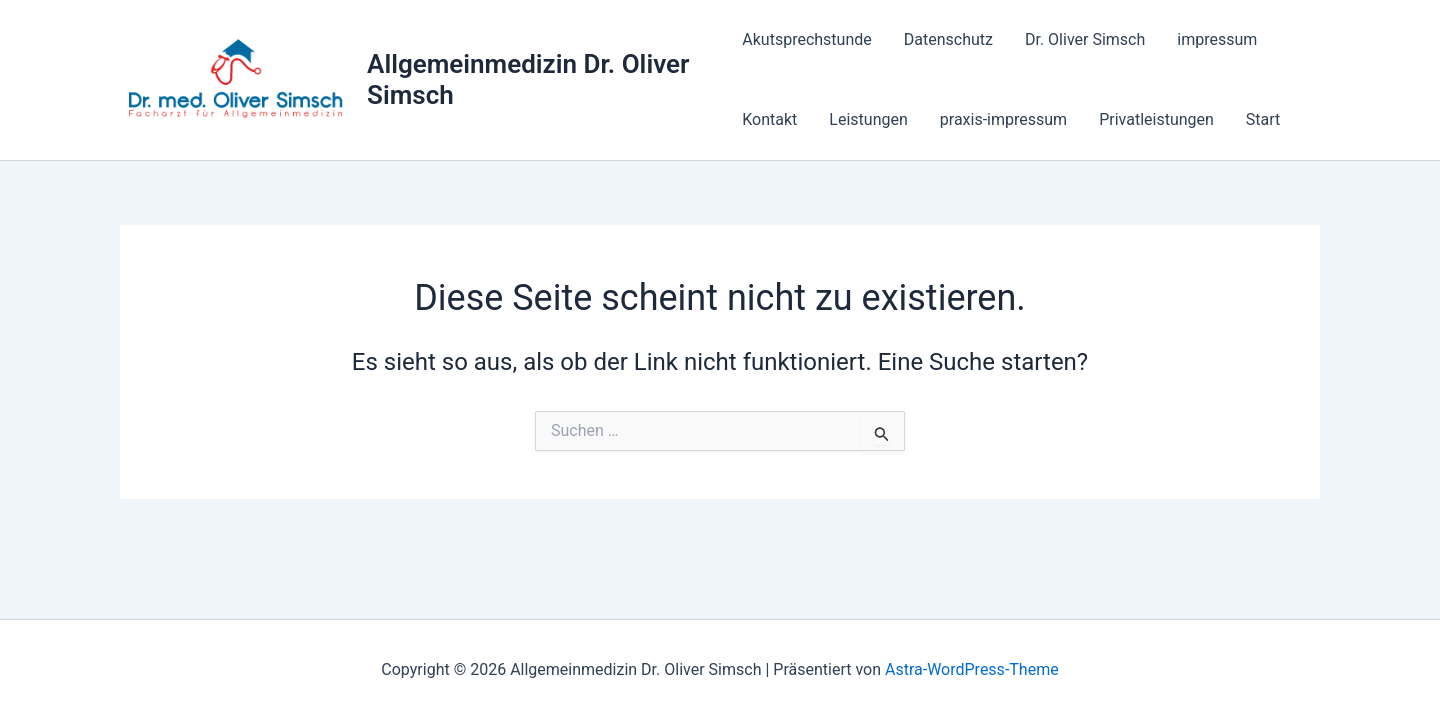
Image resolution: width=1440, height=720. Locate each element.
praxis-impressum (1003, 119)
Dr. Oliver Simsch (1085, 39)
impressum (1217, 39)
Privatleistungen (1156, 119)
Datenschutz (948, 39)
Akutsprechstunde (806, 39)
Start (1263, 119)
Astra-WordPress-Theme (972, 669)
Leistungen (868, 119)
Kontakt (769, 119)
